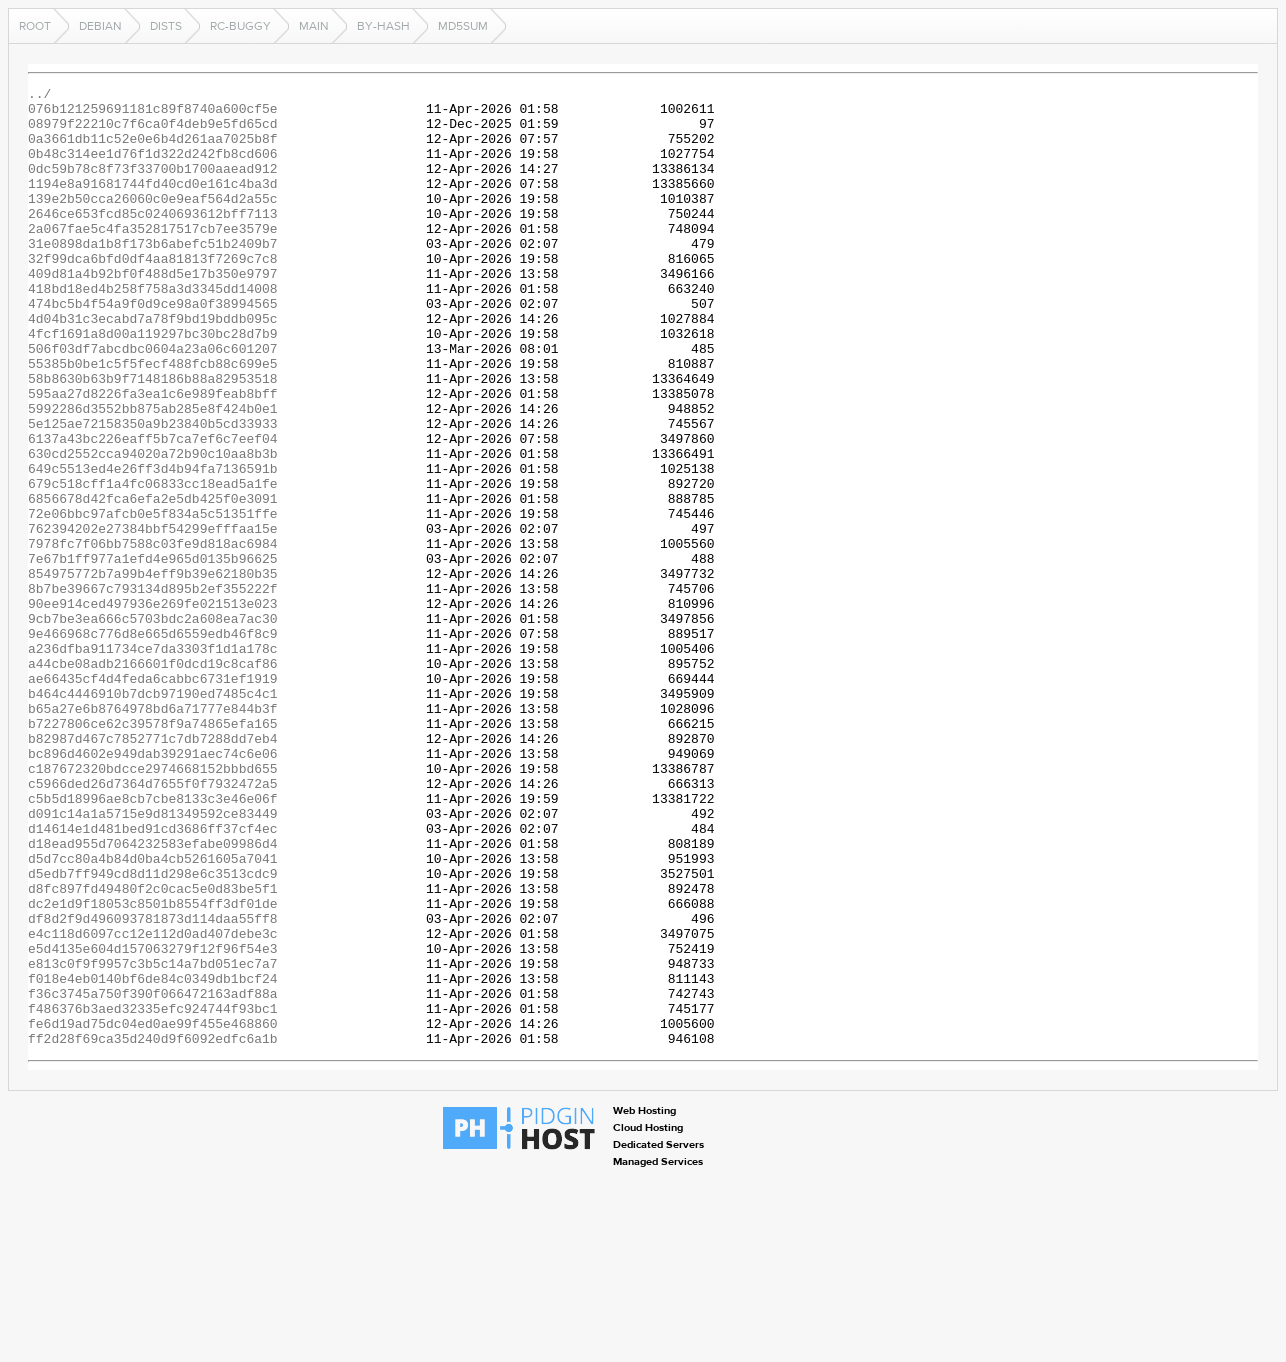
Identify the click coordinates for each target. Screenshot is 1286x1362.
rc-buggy (240, 26)
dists (166, 26)
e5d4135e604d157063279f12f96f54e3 (153, 1122)
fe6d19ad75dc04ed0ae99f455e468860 (153, 1212)
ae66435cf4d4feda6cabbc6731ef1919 (153, 798)
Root (35, 26)
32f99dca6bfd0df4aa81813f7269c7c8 (153, 294)
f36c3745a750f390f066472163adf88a (153, 1176)
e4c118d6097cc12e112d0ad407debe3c (153, 1104)
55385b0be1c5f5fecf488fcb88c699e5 (153, 420)
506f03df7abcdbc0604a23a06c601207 (153, 402)
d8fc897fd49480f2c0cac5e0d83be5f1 (153, 1050)
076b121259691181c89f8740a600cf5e (153, 114)
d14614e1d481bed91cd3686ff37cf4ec (153, 978)
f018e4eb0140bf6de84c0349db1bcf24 (153, 1158)
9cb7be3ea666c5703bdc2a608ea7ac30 (153, 726)
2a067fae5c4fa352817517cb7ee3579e (153, 258)
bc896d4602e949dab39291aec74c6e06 (153, 888)
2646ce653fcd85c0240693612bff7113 (153, 240)
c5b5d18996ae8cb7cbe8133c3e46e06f (153, 942)
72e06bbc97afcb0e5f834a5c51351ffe (153, 600)
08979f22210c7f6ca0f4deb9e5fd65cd (153, 132)
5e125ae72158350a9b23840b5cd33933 (153, 492)
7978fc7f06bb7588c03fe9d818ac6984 (153, 636)
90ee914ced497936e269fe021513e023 (153, 708)
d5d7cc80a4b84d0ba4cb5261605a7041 (153, 1014)
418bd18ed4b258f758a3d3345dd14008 (153, 330)
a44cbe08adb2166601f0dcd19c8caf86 (153, 780)
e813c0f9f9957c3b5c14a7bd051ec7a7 (153, 1140)
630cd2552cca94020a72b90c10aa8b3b (153, 528)
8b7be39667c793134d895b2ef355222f (153, 690)
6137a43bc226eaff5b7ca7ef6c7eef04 (153, 510)
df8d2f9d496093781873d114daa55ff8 (153, 1086)
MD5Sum (463, 26)
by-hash (383, 26)
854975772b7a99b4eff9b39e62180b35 (153, 672)
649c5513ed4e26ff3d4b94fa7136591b (153, 546)
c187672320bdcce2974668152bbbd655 (153, 906)
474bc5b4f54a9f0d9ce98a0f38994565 (153, 348)
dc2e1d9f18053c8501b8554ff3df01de (153, 1068)
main (314, 26)
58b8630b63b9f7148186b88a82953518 (153, 438)
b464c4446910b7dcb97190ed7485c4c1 (153, 816)
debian (100, 26)
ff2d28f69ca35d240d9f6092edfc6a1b (153, 1230)
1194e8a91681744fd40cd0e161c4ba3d (153, 204)
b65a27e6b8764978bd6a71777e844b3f (153, 834)
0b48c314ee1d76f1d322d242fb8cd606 (153, 168)
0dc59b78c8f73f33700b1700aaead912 (153, 186)
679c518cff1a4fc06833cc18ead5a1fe (153, 564)
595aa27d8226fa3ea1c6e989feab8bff (153, 456)
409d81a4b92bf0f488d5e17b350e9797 (153, 312)
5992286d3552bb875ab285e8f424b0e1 (153, 474)
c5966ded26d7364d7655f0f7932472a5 (153, 924)
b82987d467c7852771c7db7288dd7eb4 (153, 870)
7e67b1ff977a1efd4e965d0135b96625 (153, 654)
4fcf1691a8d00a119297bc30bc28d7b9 (153, 384)
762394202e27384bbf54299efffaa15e (153, 618)
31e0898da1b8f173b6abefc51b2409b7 (153, 276)
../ (39, 96)
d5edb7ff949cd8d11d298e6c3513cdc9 (153, 1032)
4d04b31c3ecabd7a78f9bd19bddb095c (153, 366)
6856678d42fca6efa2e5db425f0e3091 (153, 582)
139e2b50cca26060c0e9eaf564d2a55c (153, 222)
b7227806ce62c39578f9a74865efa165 (153, 852)
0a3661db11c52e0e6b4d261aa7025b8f (153, 150)
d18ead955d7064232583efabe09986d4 (153, 996)
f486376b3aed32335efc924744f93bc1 (153, 1194)
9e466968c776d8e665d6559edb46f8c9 (153, 744)
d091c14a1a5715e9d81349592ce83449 (153, 960)
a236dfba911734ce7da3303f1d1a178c (153, 762)
